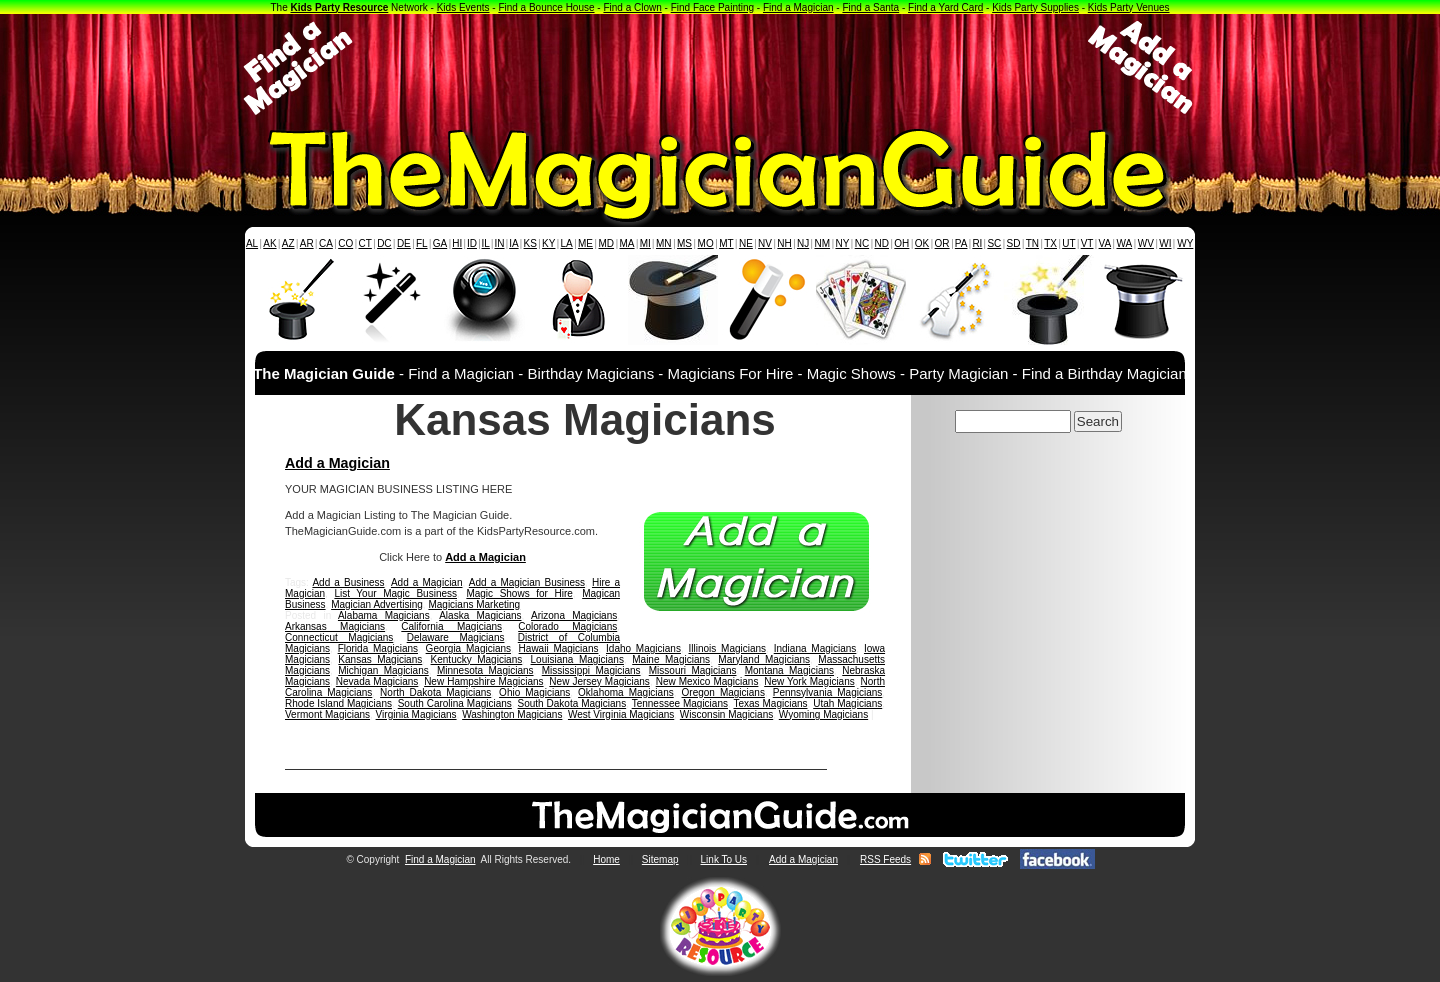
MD (607, 243)
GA (440, 243)
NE (746, 243)
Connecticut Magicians (339, 637)
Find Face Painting (712, 7)
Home (606, 859)
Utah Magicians (847, 703)
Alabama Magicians (384, 615)
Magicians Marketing (474, 604)
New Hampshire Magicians (483, 681)
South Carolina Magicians (455, 703)
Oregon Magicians (723, 692)
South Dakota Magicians (572, 703)
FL (422, 243)
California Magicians (451, 626)
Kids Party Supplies (1035, 7)
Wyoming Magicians (823, 714)
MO (706, 243)
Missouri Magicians (693, 670)
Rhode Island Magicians (338, 703)
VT (1087, 243)
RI (977, 243)
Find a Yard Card (945, 7)
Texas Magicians (770, 703)
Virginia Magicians (416, 714)
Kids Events (463, 7)
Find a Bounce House (546, 7)
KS (530, 243)
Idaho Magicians (643, 648)
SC (994, 243)
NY (842, 243)
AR (307, 243)
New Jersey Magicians (599, 681)
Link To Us (724, 859)
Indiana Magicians (815, 648)
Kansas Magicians (380, 659)
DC (384, 243)
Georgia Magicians (468, 648)
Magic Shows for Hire (519, 593)
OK (922, 243)
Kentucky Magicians (477, 659)
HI (457, 243)
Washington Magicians (512, 714)
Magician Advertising (377, 604)
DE (404, 243)
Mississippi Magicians (591, 670)
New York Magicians (809, 681)
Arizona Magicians (574, 615)
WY (1185, 243)
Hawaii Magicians (559, 648)
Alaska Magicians (480, 615)
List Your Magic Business (395, 593)
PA (961, 243)
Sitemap (660, 859)
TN (1032, 243)
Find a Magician (798, 7)
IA (513, 243)
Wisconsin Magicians (726, 714)
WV (1146, 243)
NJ (803, 243)
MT (726, 243)
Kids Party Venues (1129, 7)
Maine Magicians (671, 659)
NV (765, 243)
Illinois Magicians (728, 648)
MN (664, 243)
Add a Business (348, 582)
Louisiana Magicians (577, 659)
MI (645, 243)
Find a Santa (870, 7)
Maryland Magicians (764, 659)
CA (326, 243)
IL (486, 243)
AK (269, 243)
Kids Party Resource (340, 7)
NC (862, 243)
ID (472, 243)
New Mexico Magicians (707, 681)
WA (1125, 243)
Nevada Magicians (377, 681)
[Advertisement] (720, 68)
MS (684, 243)
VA (1105, 243)
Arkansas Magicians (335, 626)
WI (1165, 243)
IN (499, 243)
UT (1068, 243)
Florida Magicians (378, 648)
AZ (288, 243)
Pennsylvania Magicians (828, 692)
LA (567, 243)
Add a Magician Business (527, 582)
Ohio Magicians (534, 692)
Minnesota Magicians (485, 670)
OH (901, 243)
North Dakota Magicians (435, 692)
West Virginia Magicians (621, 714)
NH (784, 243)
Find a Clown (632, 7)
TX (1050, 243)
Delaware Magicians (456, 637)
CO (345, 243)
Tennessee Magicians (680, 703)
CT (365, 243)
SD (1014, 243)
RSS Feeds (885, 859)
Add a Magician (337, 463)
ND (882, 243)
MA (627, 243)
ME (585, 243)
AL (252, 243)
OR (942, 243)
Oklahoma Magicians (626, 692)
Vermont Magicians (327, 714)
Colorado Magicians (567, 626)
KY (548, 243)
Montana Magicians (789, 670)
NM (823, 243)
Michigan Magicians (383, 670)
